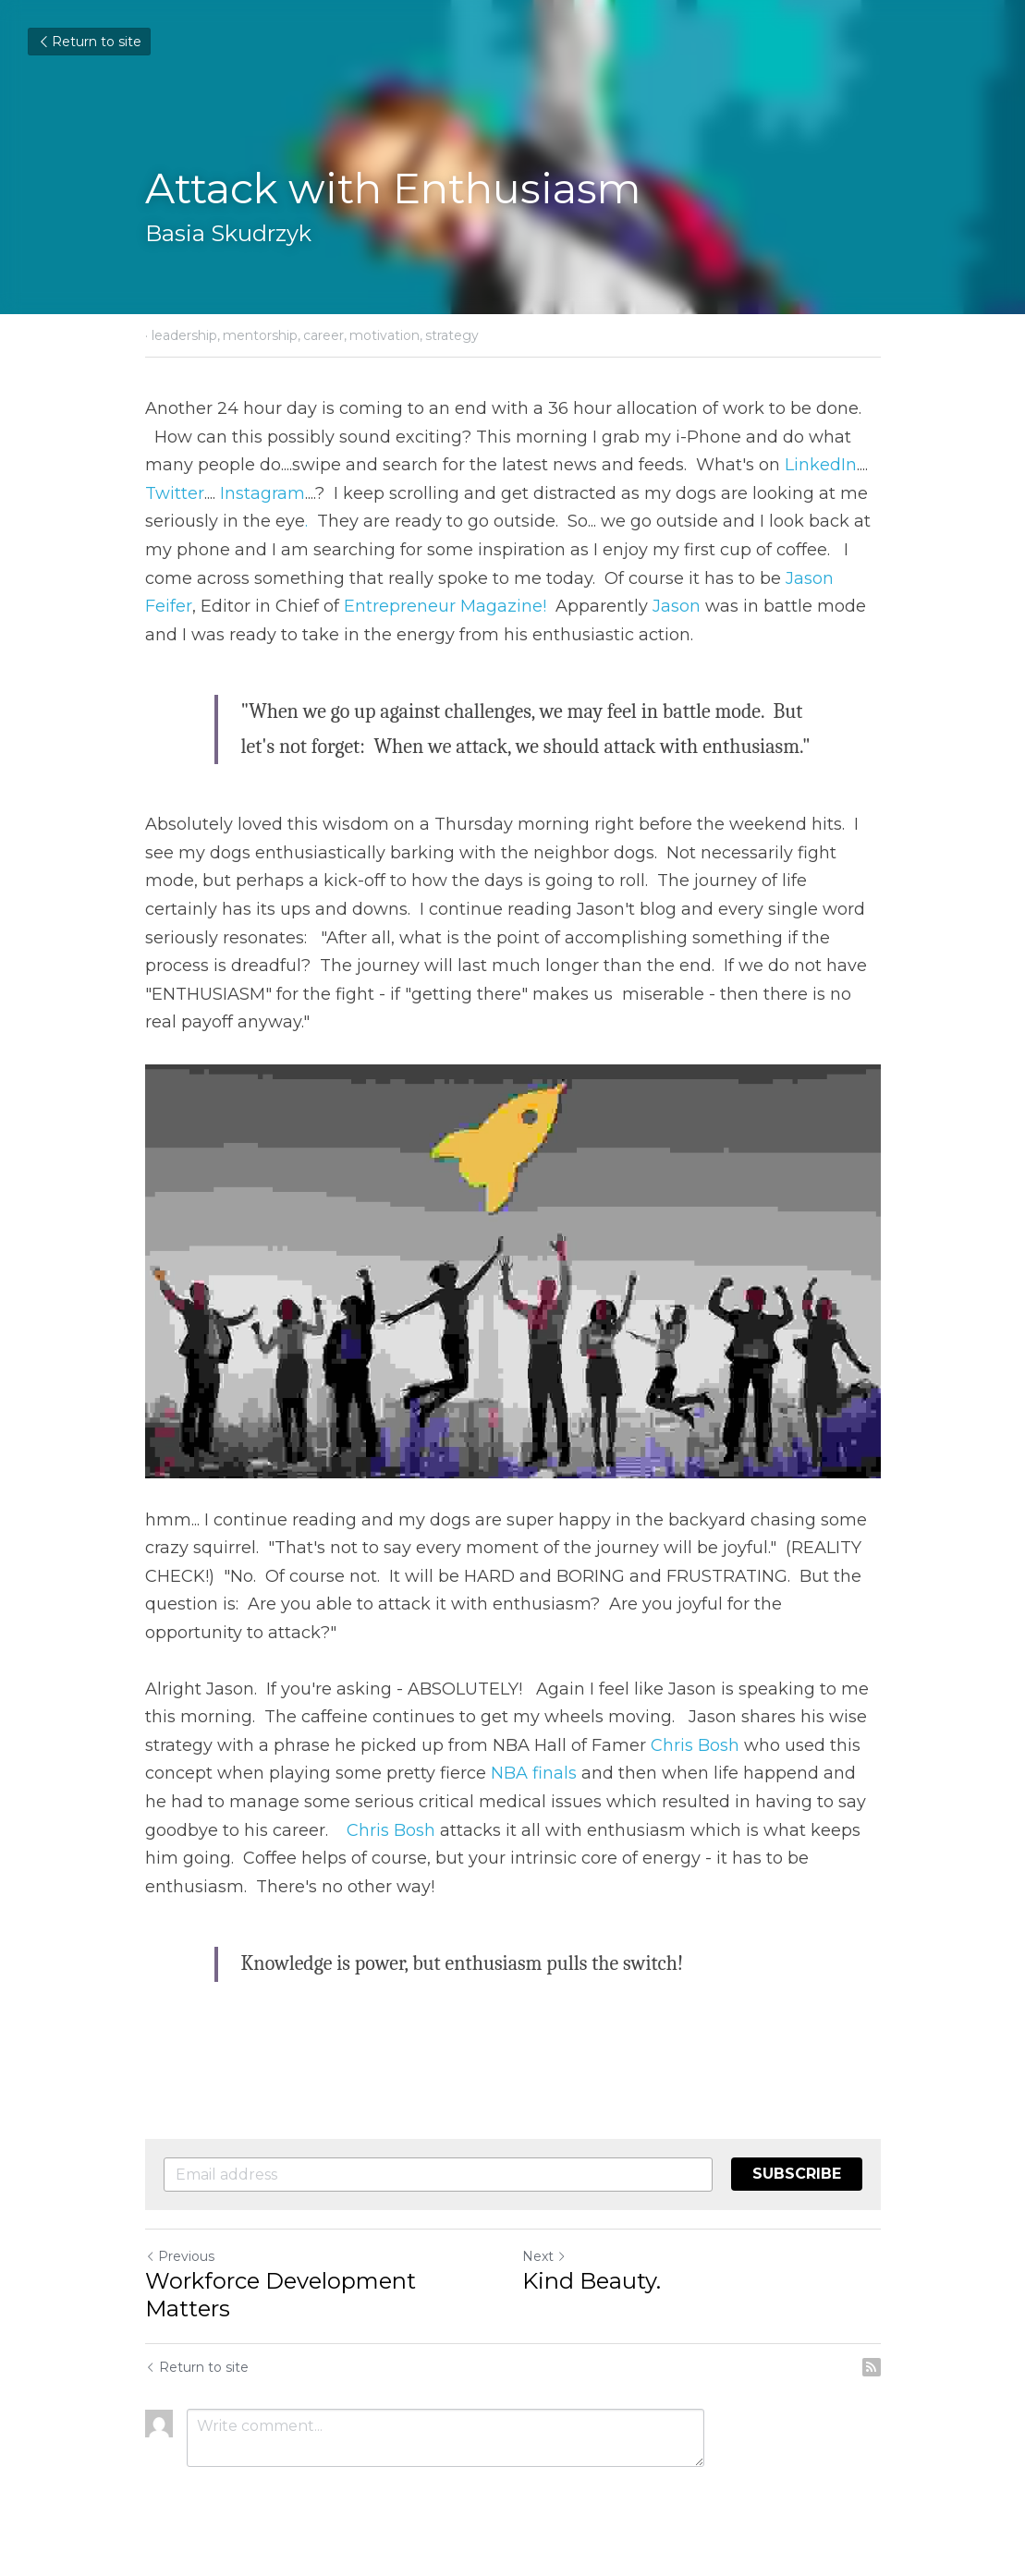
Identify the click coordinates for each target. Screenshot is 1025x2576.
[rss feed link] (871, 2367)
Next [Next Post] (544, 2256)
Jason (677, 606)
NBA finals (534, 1773)
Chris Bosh (695, 1745)
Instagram (262, 493)
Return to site (89, 41)
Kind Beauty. (591, 2280)
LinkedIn (821, 465)
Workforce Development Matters (280, 2294)
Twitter (174, 493)
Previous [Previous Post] (179, 2256)
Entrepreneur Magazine (443, 606)
